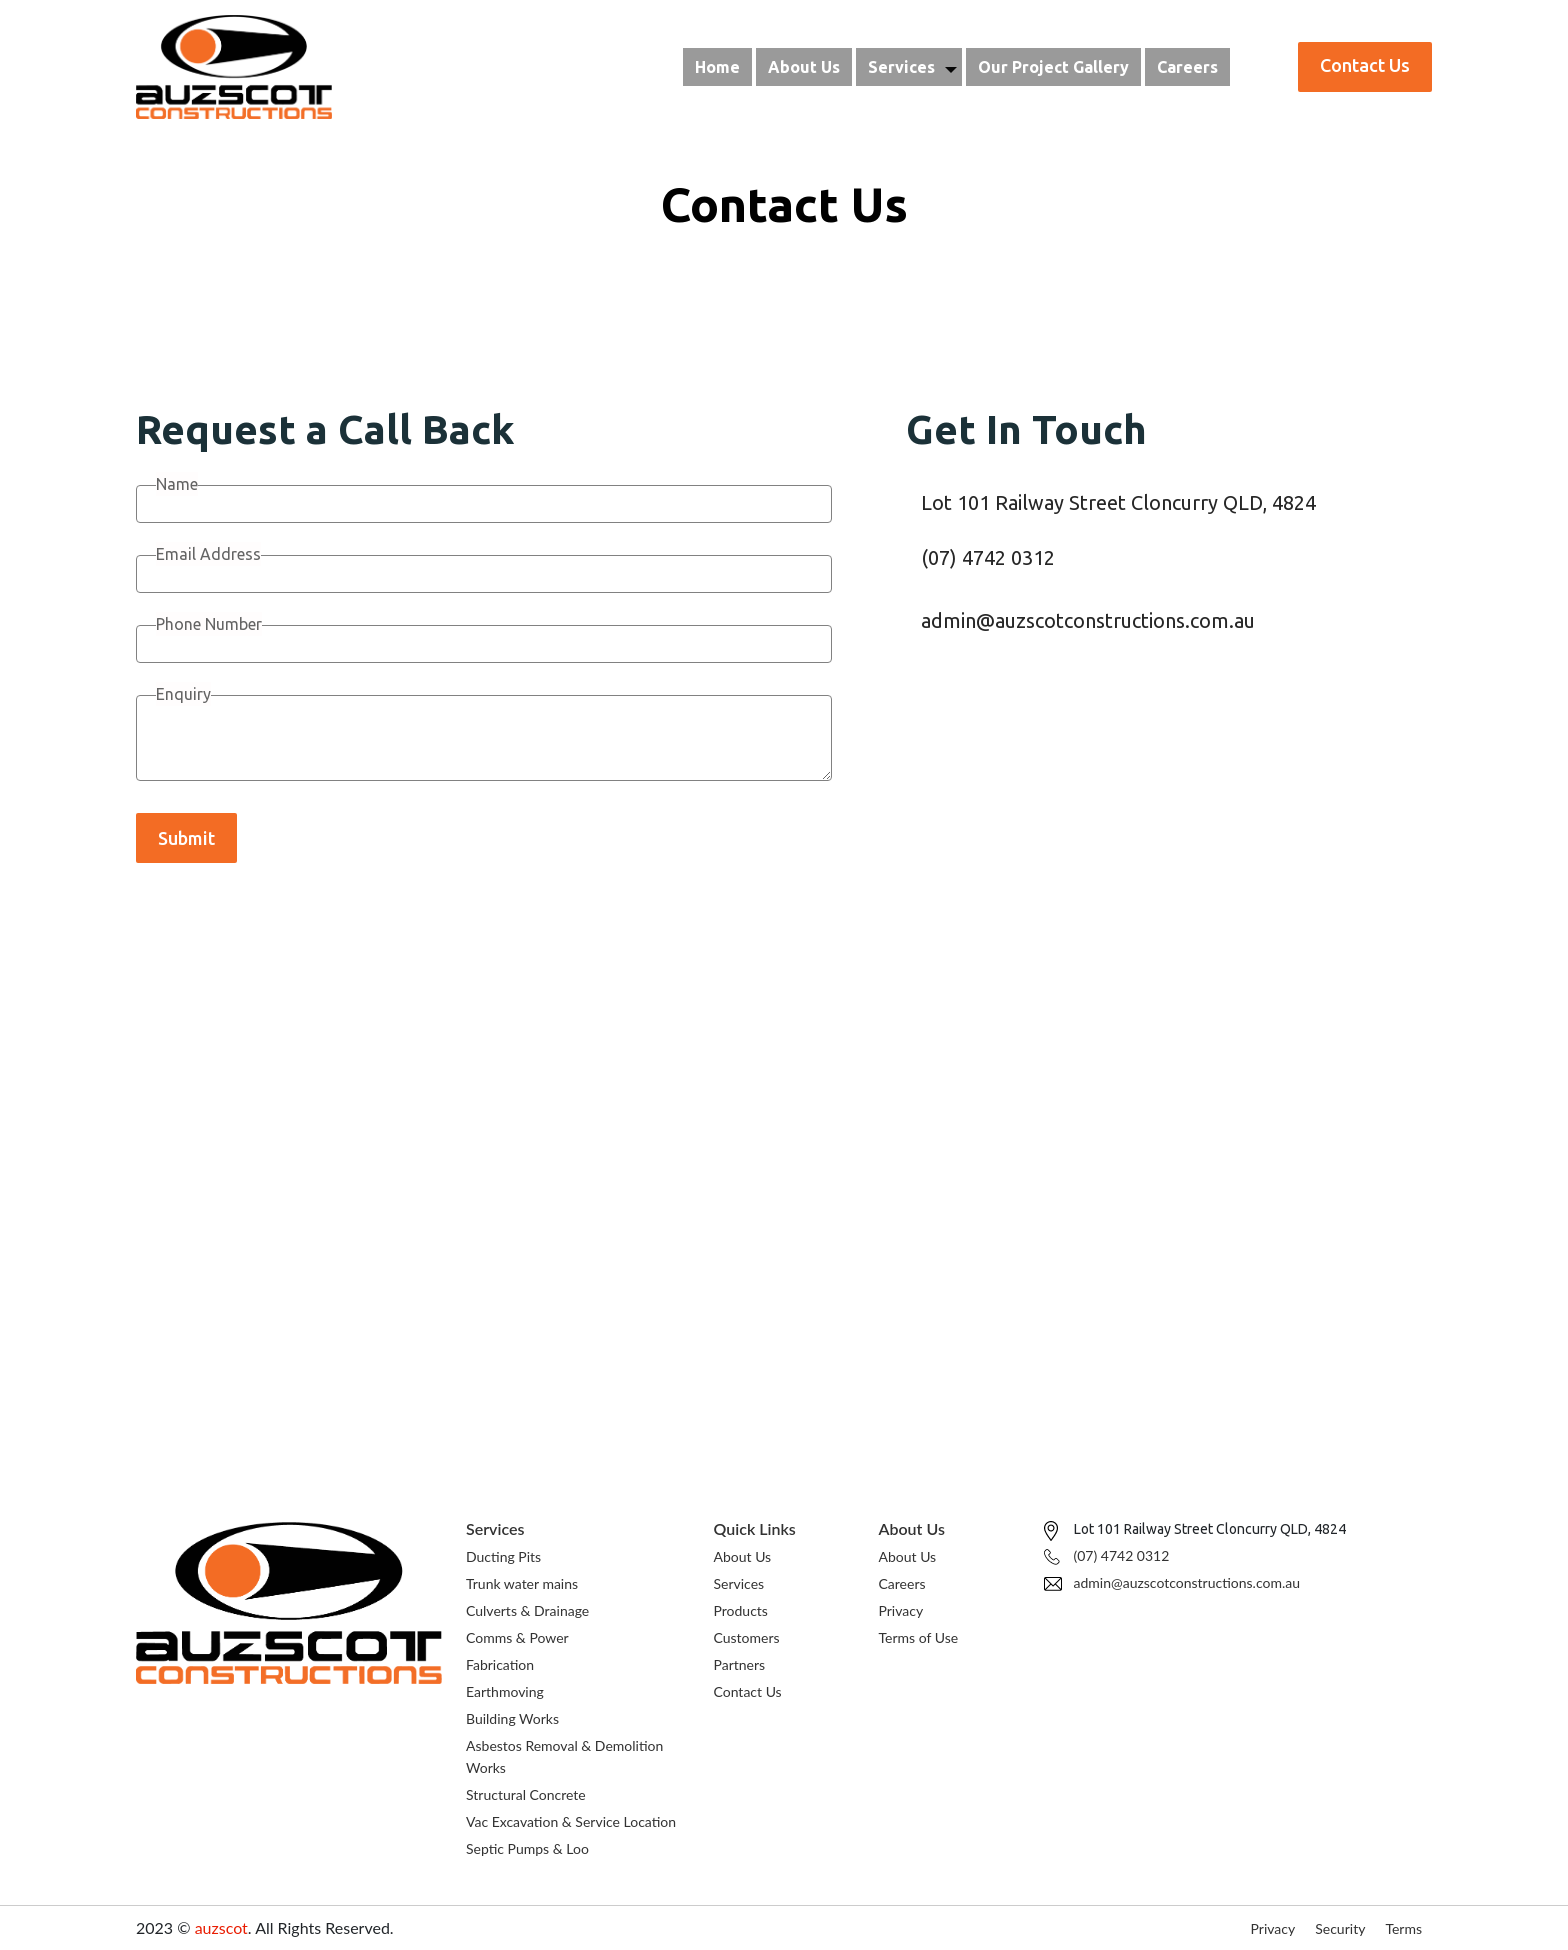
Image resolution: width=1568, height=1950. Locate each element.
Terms (1403, 1928)
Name (177, 484)
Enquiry (183, 694)
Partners (740, 1664)
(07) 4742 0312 (988, 557)
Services (901, 67)
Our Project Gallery (1053, 67)
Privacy (901, 1610)
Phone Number (209, 624)
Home (717, 67)
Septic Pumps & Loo (527, 1848)
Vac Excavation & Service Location (571, 1821)
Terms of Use (919, 1637)
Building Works (512, 1718)
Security (1340, 1928)
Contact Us (748, 1691)
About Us (804, 67)
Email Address (208, 554)
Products (741, 1610)
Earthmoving (505, 1691)
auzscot (221, 1927)
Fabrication (500, 1664)
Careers (1187, 67)
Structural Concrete (526, 1794)
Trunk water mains (522, 1583)
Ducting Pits (503, 1556)
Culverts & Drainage (527, 1610)
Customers (747, 1637)
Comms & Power (517, 1637)
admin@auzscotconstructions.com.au (1088, 620)
